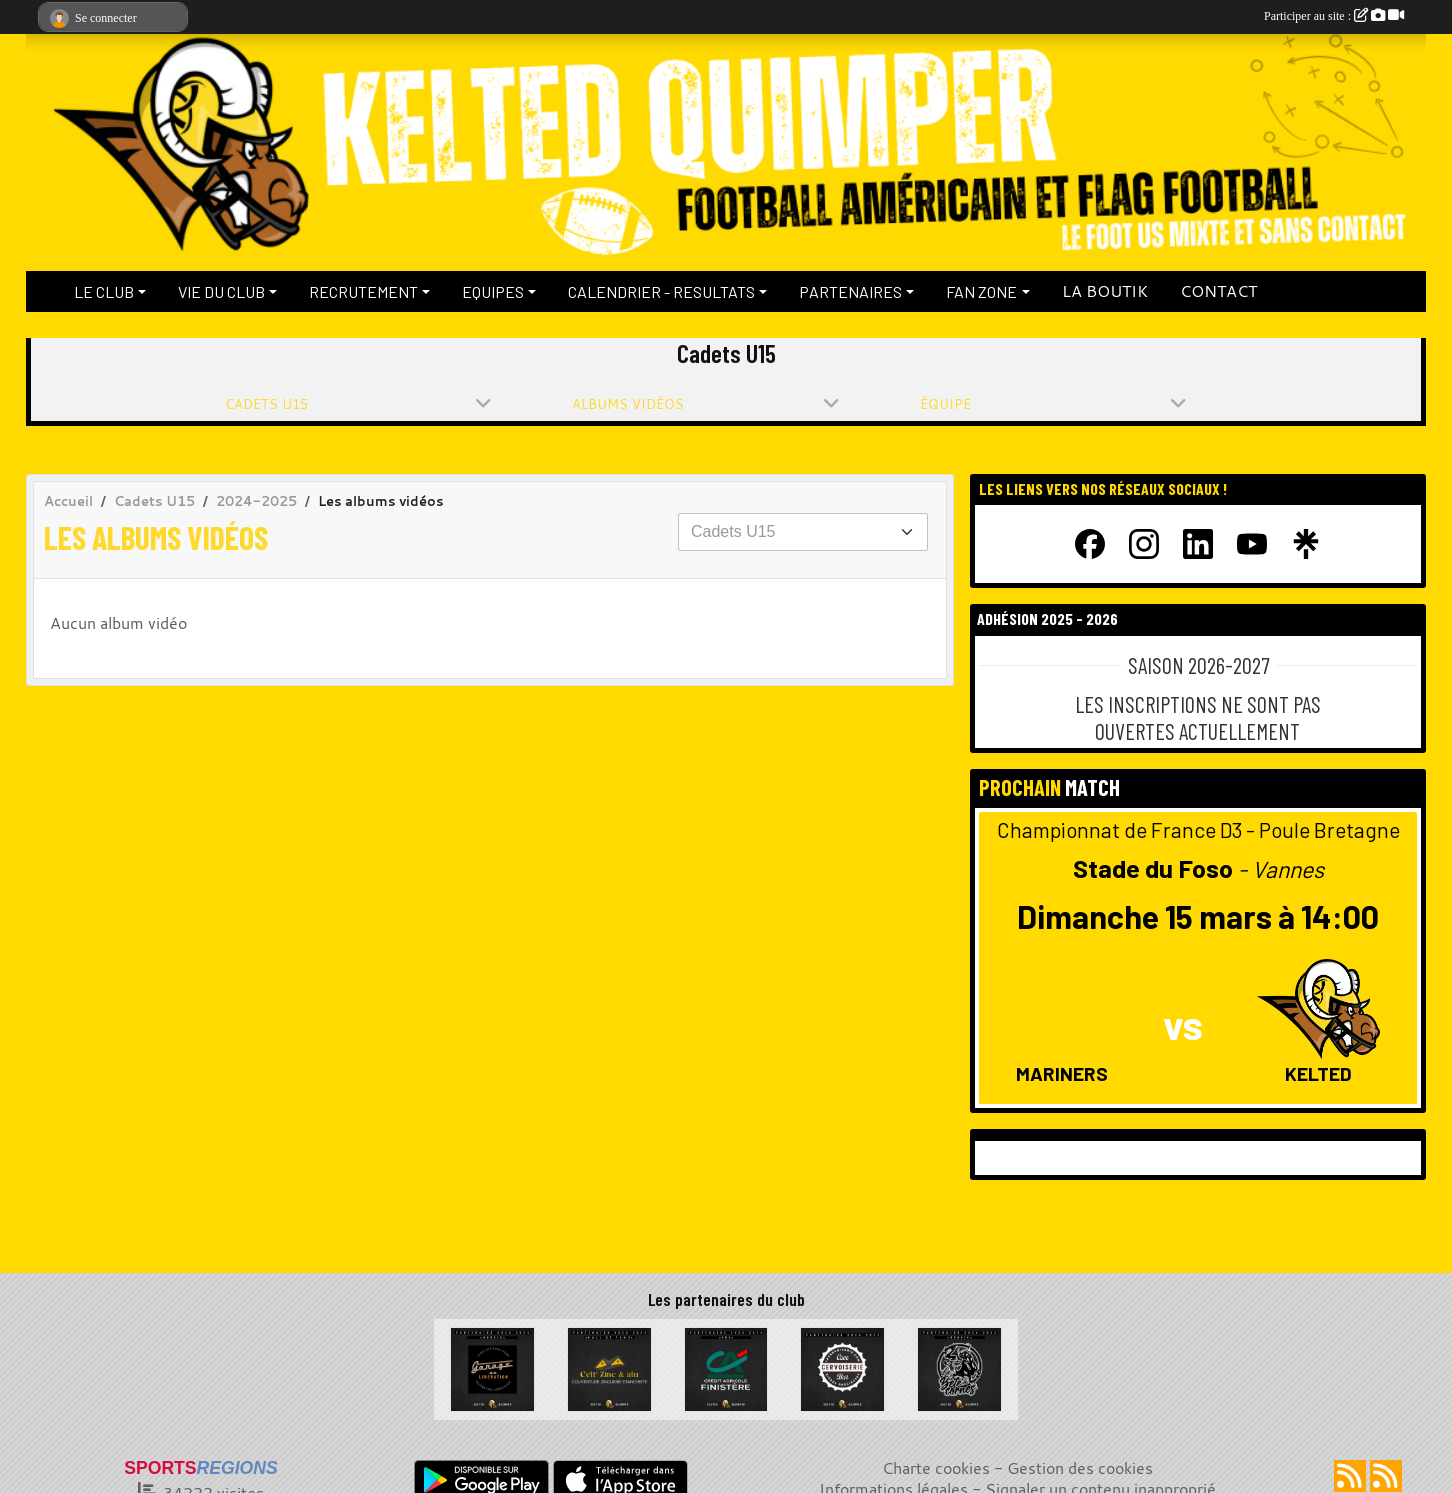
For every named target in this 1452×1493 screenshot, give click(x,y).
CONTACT (1218, 291)
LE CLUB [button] (104, 291)
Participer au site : (1334, 16)
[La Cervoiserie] (842, 1367)
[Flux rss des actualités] (1350, 1476)
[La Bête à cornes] (959, 1367)
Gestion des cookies (1080, 1468)
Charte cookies (936, 1468)
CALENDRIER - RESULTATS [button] (661, 291)
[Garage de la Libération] (492, 1367)
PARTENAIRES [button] (850, 291)
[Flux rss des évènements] (1386, 1476)
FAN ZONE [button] (981, 291)
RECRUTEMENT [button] (363, 291)
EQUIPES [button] (493, 291)
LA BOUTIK (1105, 291)
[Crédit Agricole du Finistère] (726, 1367)
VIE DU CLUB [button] (221, 291)
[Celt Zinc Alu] (609, 1367)
